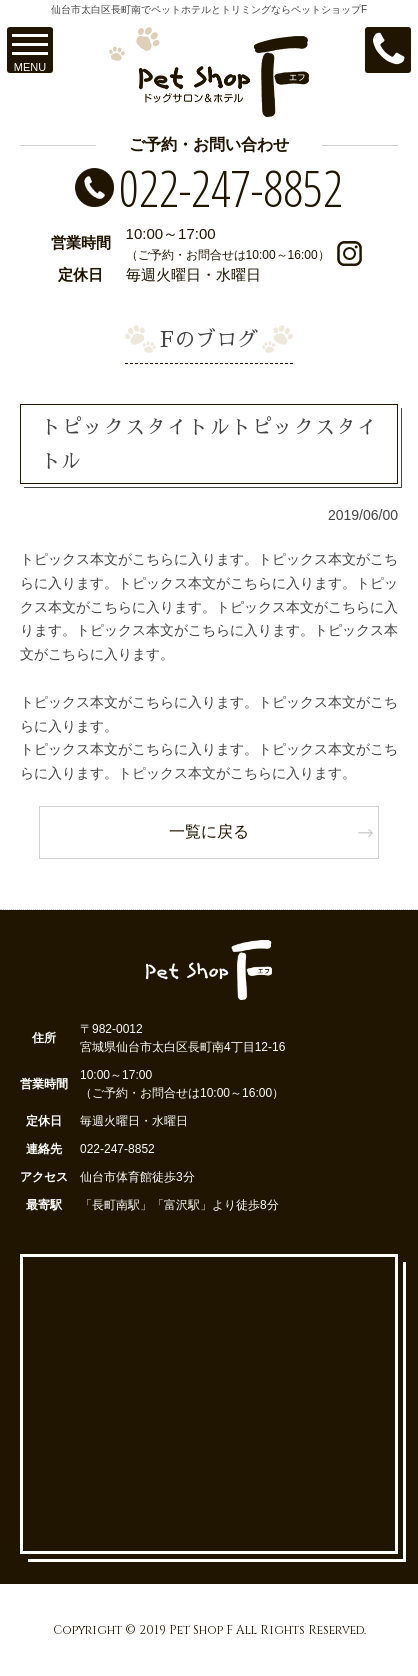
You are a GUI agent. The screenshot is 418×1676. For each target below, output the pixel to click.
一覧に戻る (209, 831)
